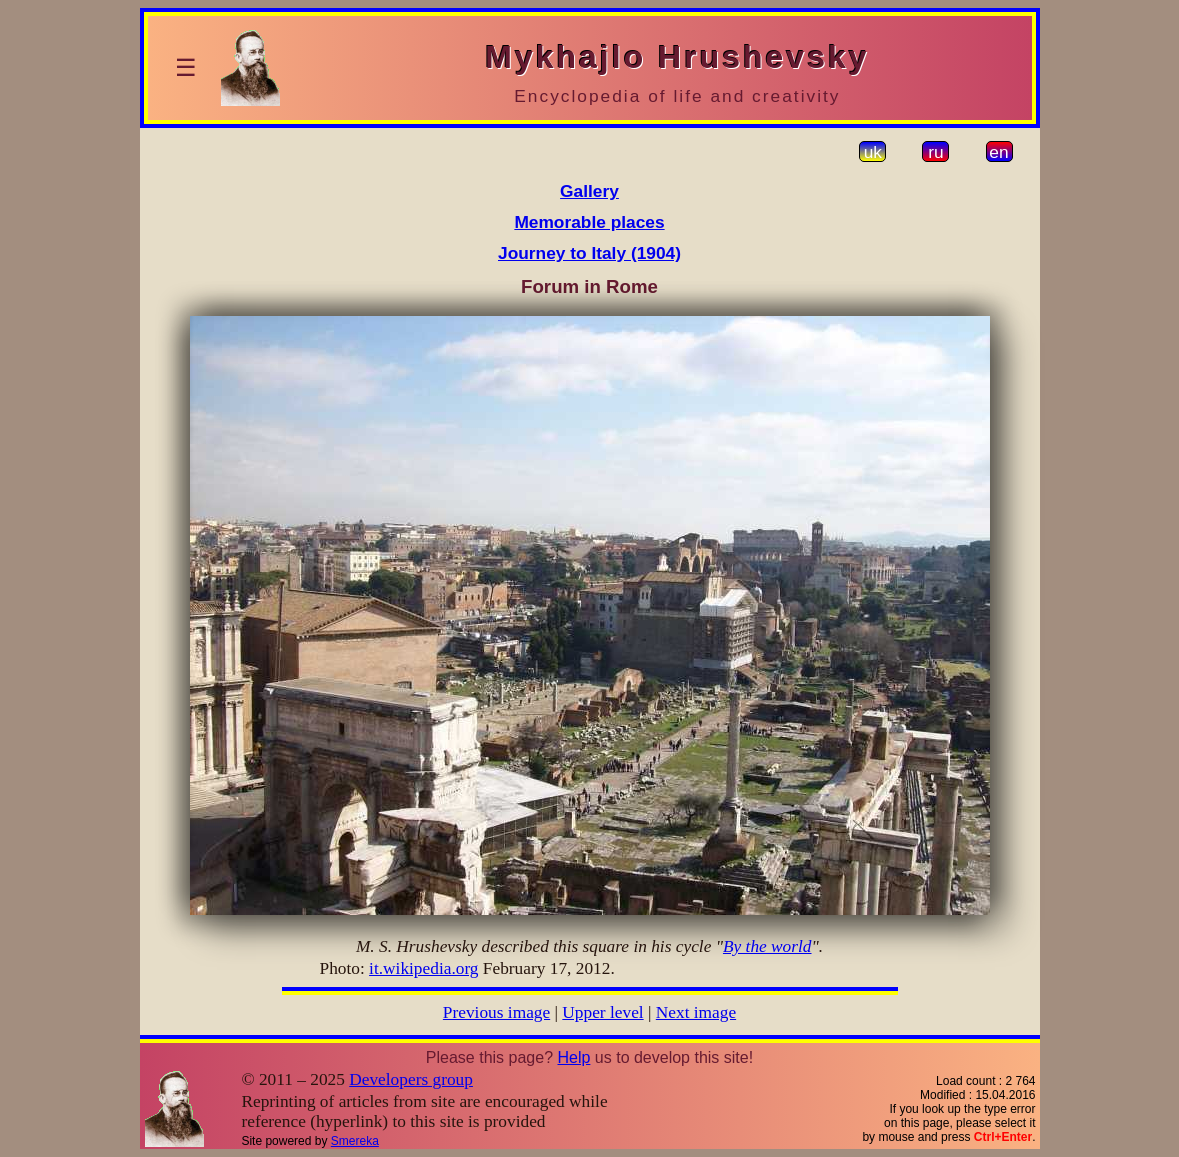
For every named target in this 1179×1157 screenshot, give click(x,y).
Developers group (411, 1079)
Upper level (602, 1012)
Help (573, 1057)
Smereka (355, 1141)
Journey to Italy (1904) (589, 253)
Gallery (589, 191)
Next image (696, 1012)
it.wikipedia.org (423, 968)
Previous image (496, 1012)
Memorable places (589, 222)
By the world (767, 946)
